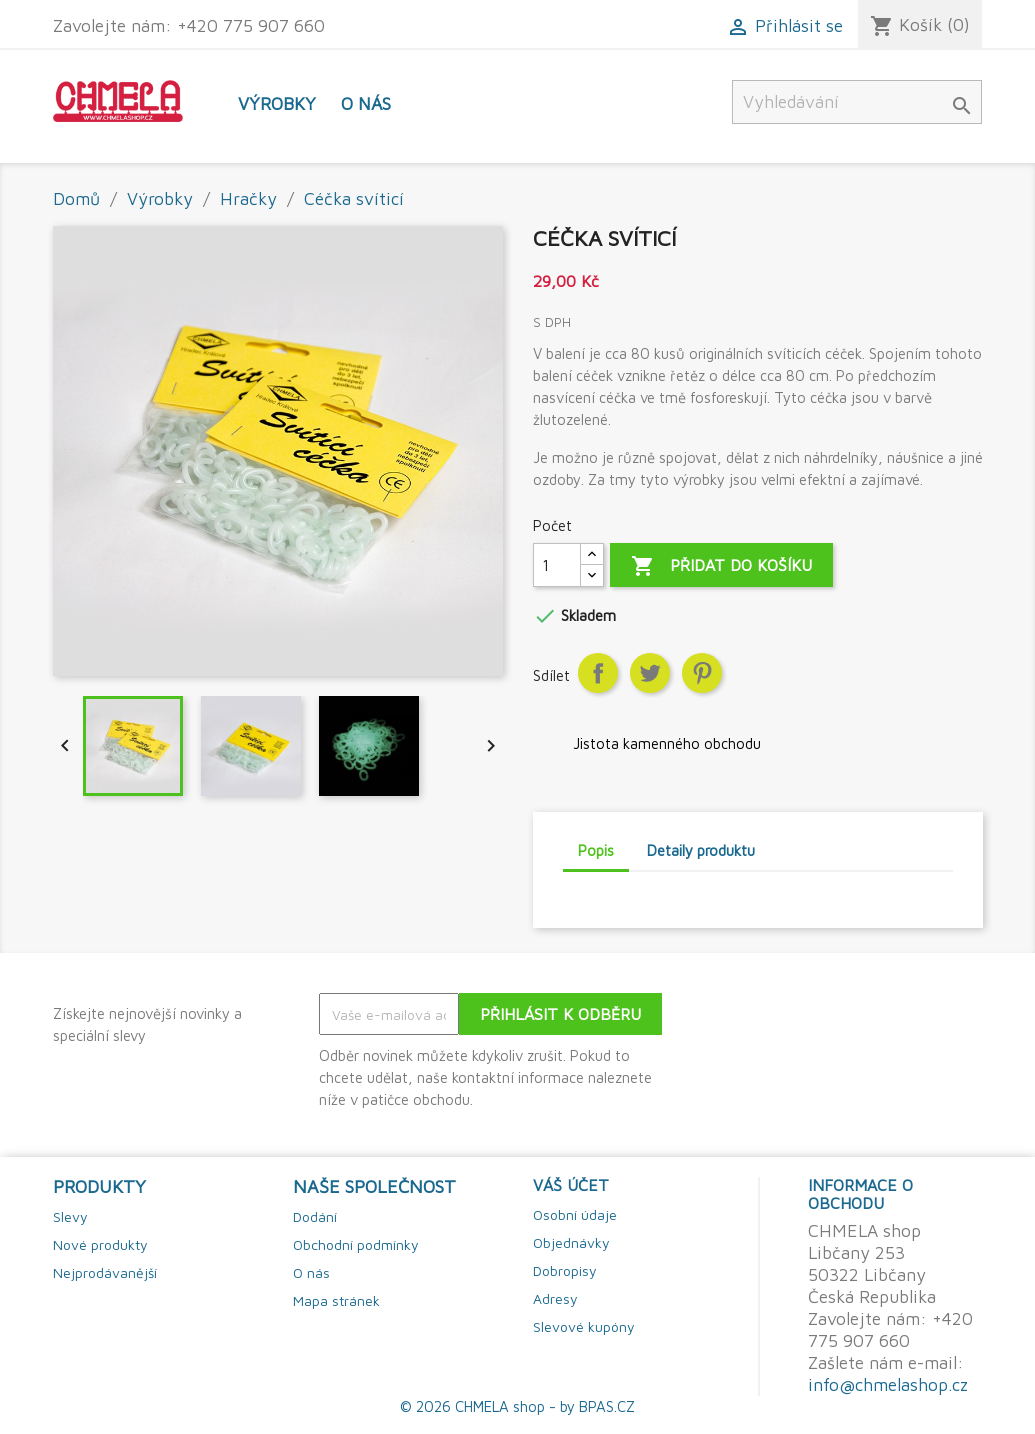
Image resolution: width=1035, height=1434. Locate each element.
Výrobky (277, 103)
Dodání (315, 1216)
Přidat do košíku (721, 566)
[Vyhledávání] (857, 102)
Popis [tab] (596, 850)
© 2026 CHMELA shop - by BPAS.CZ (517, 1406)
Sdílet (598, 673)
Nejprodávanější (105, 1272)
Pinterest (702, 673)
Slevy (70, 1216)
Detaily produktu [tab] (701, 850)
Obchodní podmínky (356, 1244)
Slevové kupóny (584, 1326)
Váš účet (571, 1185)
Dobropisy (565, 1270)
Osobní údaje (575, 1214)
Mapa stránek (336, 1300)
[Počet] (557, 565)
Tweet (650, 673)
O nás (366, 103)
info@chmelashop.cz (888, 1384)
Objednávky (571, 1242)
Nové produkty (100, 1244)
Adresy (555, 1298)
